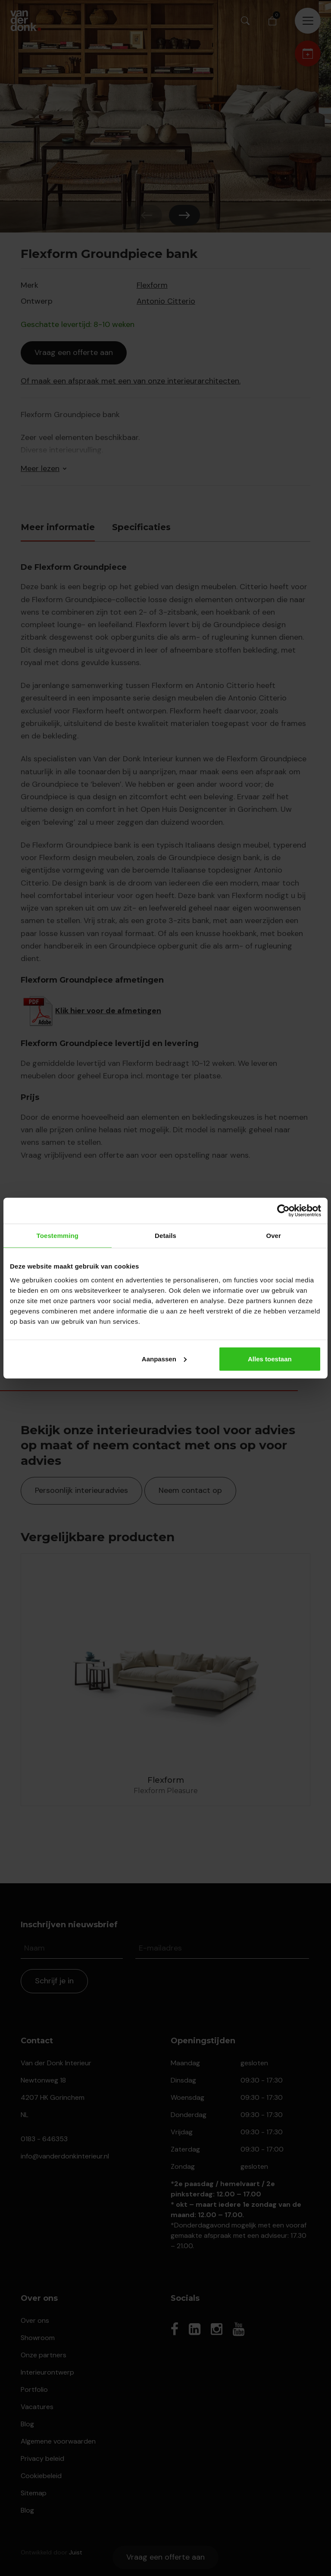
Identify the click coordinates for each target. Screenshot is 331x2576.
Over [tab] (273, 1235)
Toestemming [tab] (58, 1235)
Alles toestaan (270, 1358)
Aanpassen (164, 1358)
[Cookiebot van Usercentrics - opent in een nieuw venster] (283, 1210)
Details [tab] (165, 1235)
